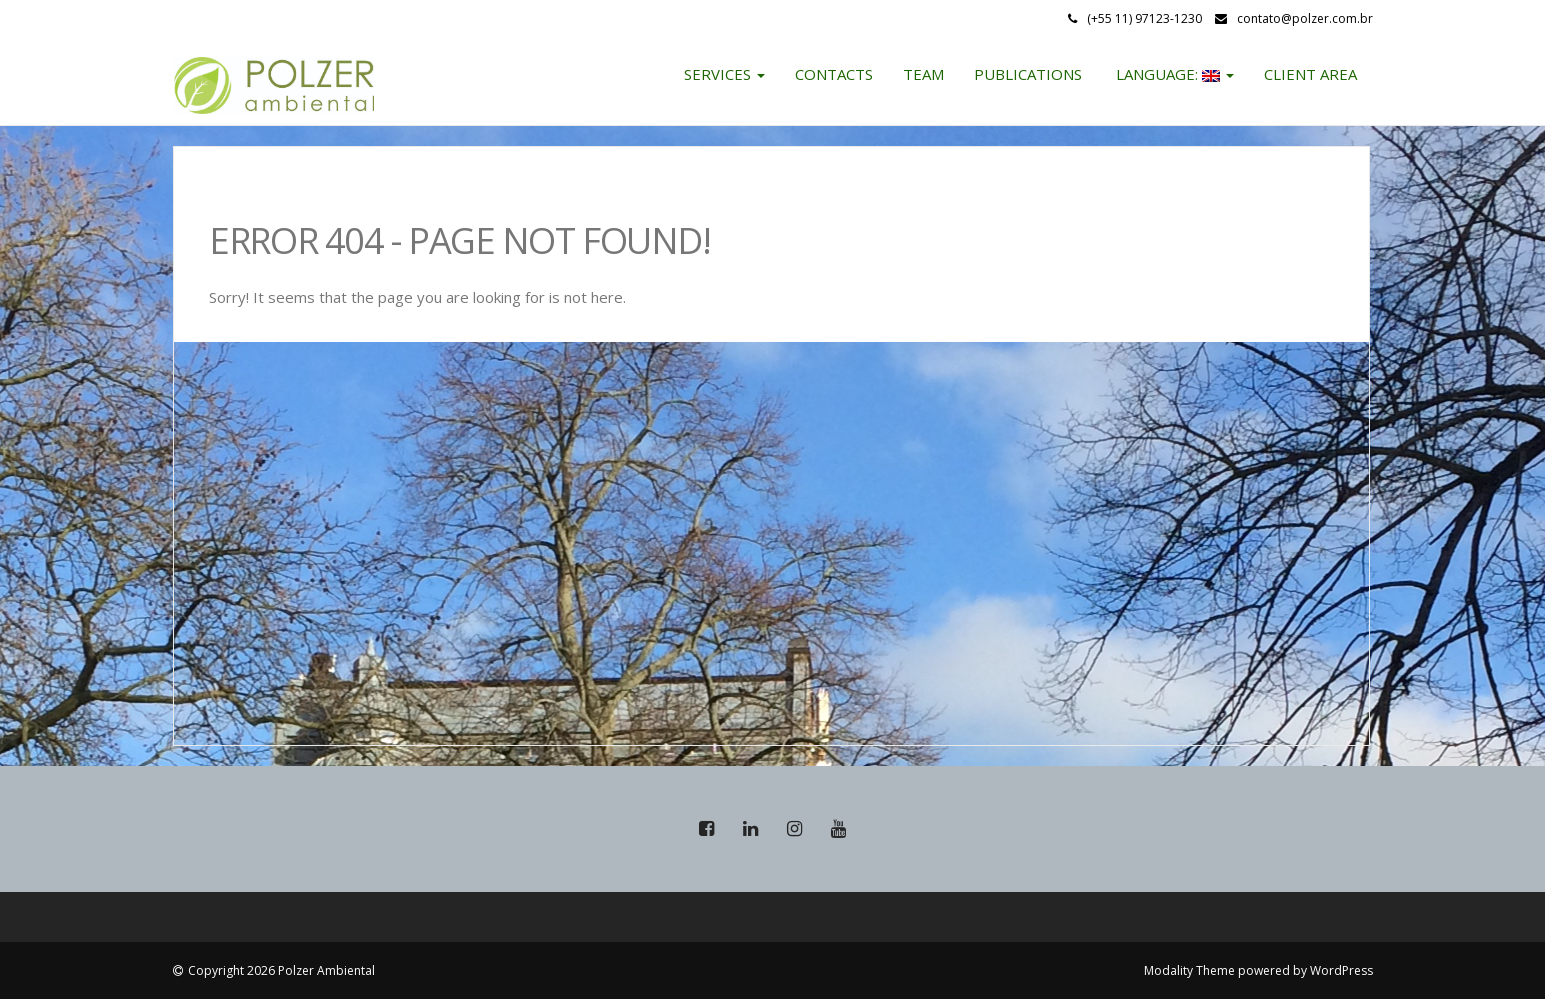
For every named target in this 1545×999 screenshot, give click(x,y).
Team (923, 74)
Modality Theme (1189, 970)
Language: (1173, 74)
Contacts (834, 74)
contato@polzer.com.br (1305, 18)
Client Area (1310, 74)
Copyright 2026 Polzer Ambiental (281, 970)
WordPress (1341, 970)
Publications (1028, 74)
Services (724, 74)
